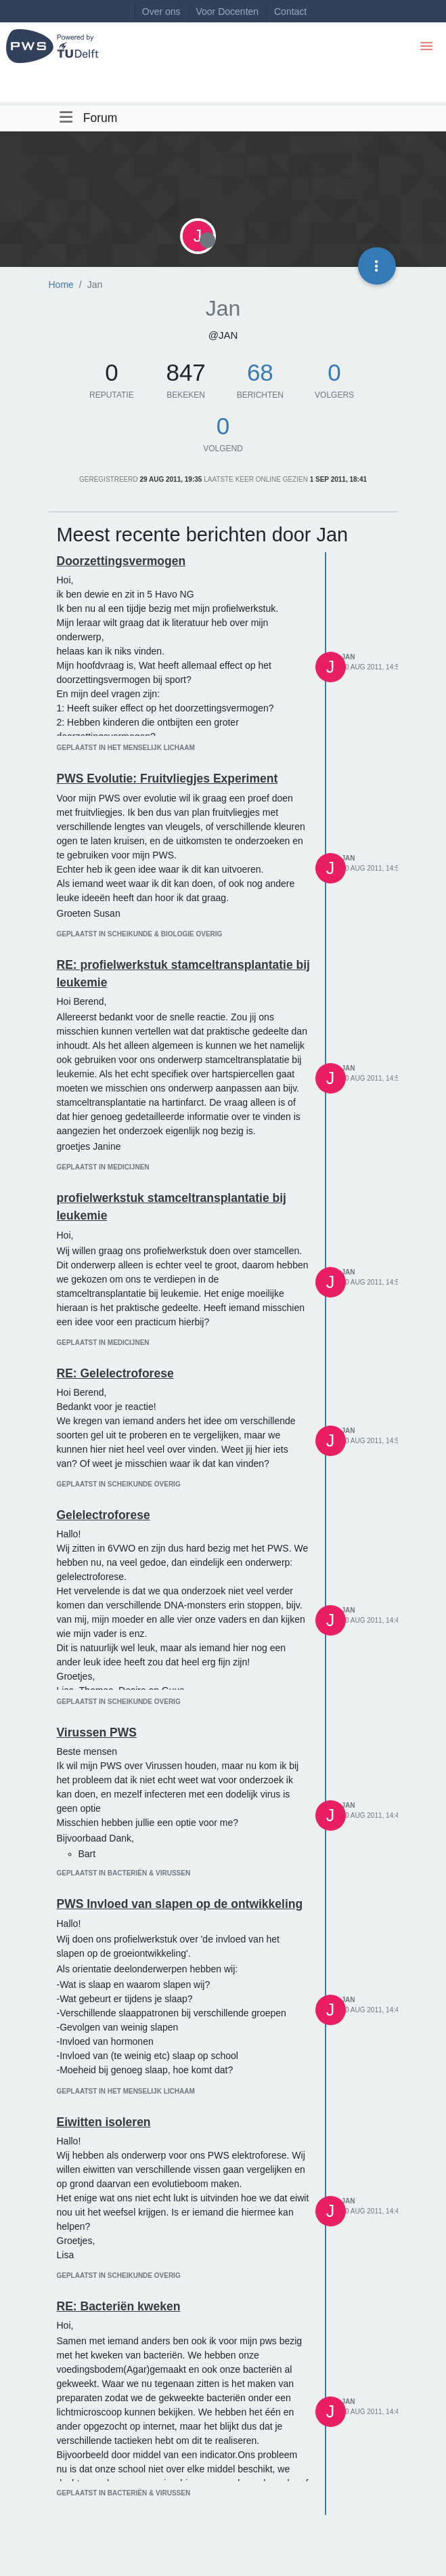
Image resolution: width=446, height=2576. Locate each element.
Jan (348, 657)
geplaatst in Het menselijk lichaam (126, 747)
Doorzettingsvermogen (121, 561)
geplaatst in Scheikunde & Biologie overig (140, 934)
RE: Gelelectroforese (115, 1373)
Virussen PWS (97, 1732)
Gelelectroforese (103, 1515)
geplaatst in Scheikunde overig (119, 1484)
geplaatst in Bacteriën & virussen (124, 1873)
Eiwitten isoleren (104, 2122)
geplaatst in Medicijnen (103, 1167)
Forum (100, 118)
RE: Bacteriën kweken (119, 2306)
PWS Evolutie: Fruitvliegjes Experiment (167, 778)
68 (260, 372)
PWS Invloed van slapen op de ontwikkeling (180, 1904)
